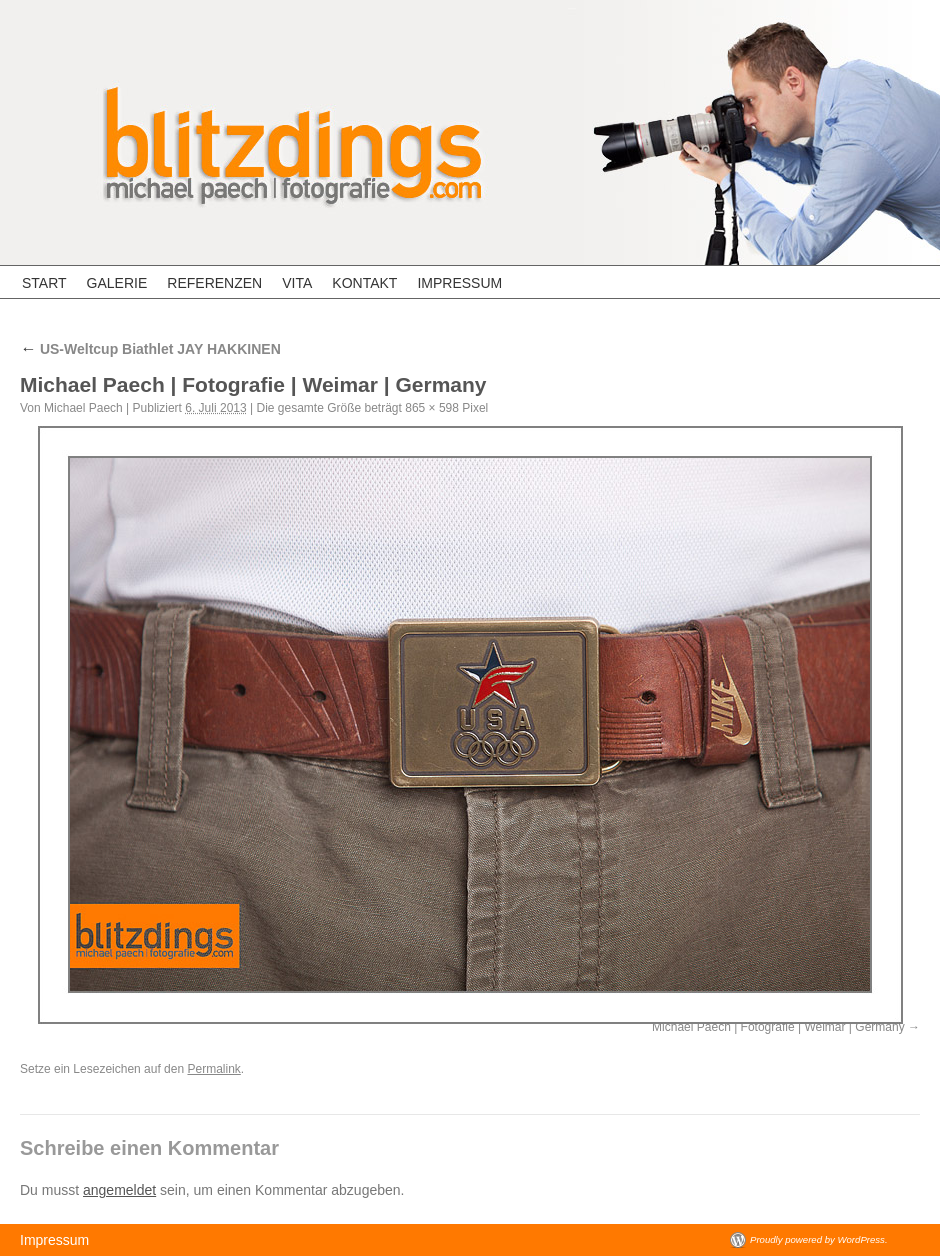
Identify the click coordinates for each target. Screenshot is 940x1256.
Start (44, 283)
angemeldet (119, 1190)
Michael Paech (83, 408)
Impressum (459, 283)
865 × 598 (432, 408)
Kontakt (364, 283)
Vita (297, 283)
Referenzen (214, 283)
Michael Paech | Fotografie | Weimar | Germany (778, 1027)
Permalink (213, 1069)
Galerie (117, 283)
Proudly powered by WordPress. (819, 1239)
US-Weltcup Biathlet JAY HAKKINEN (150, 349)
